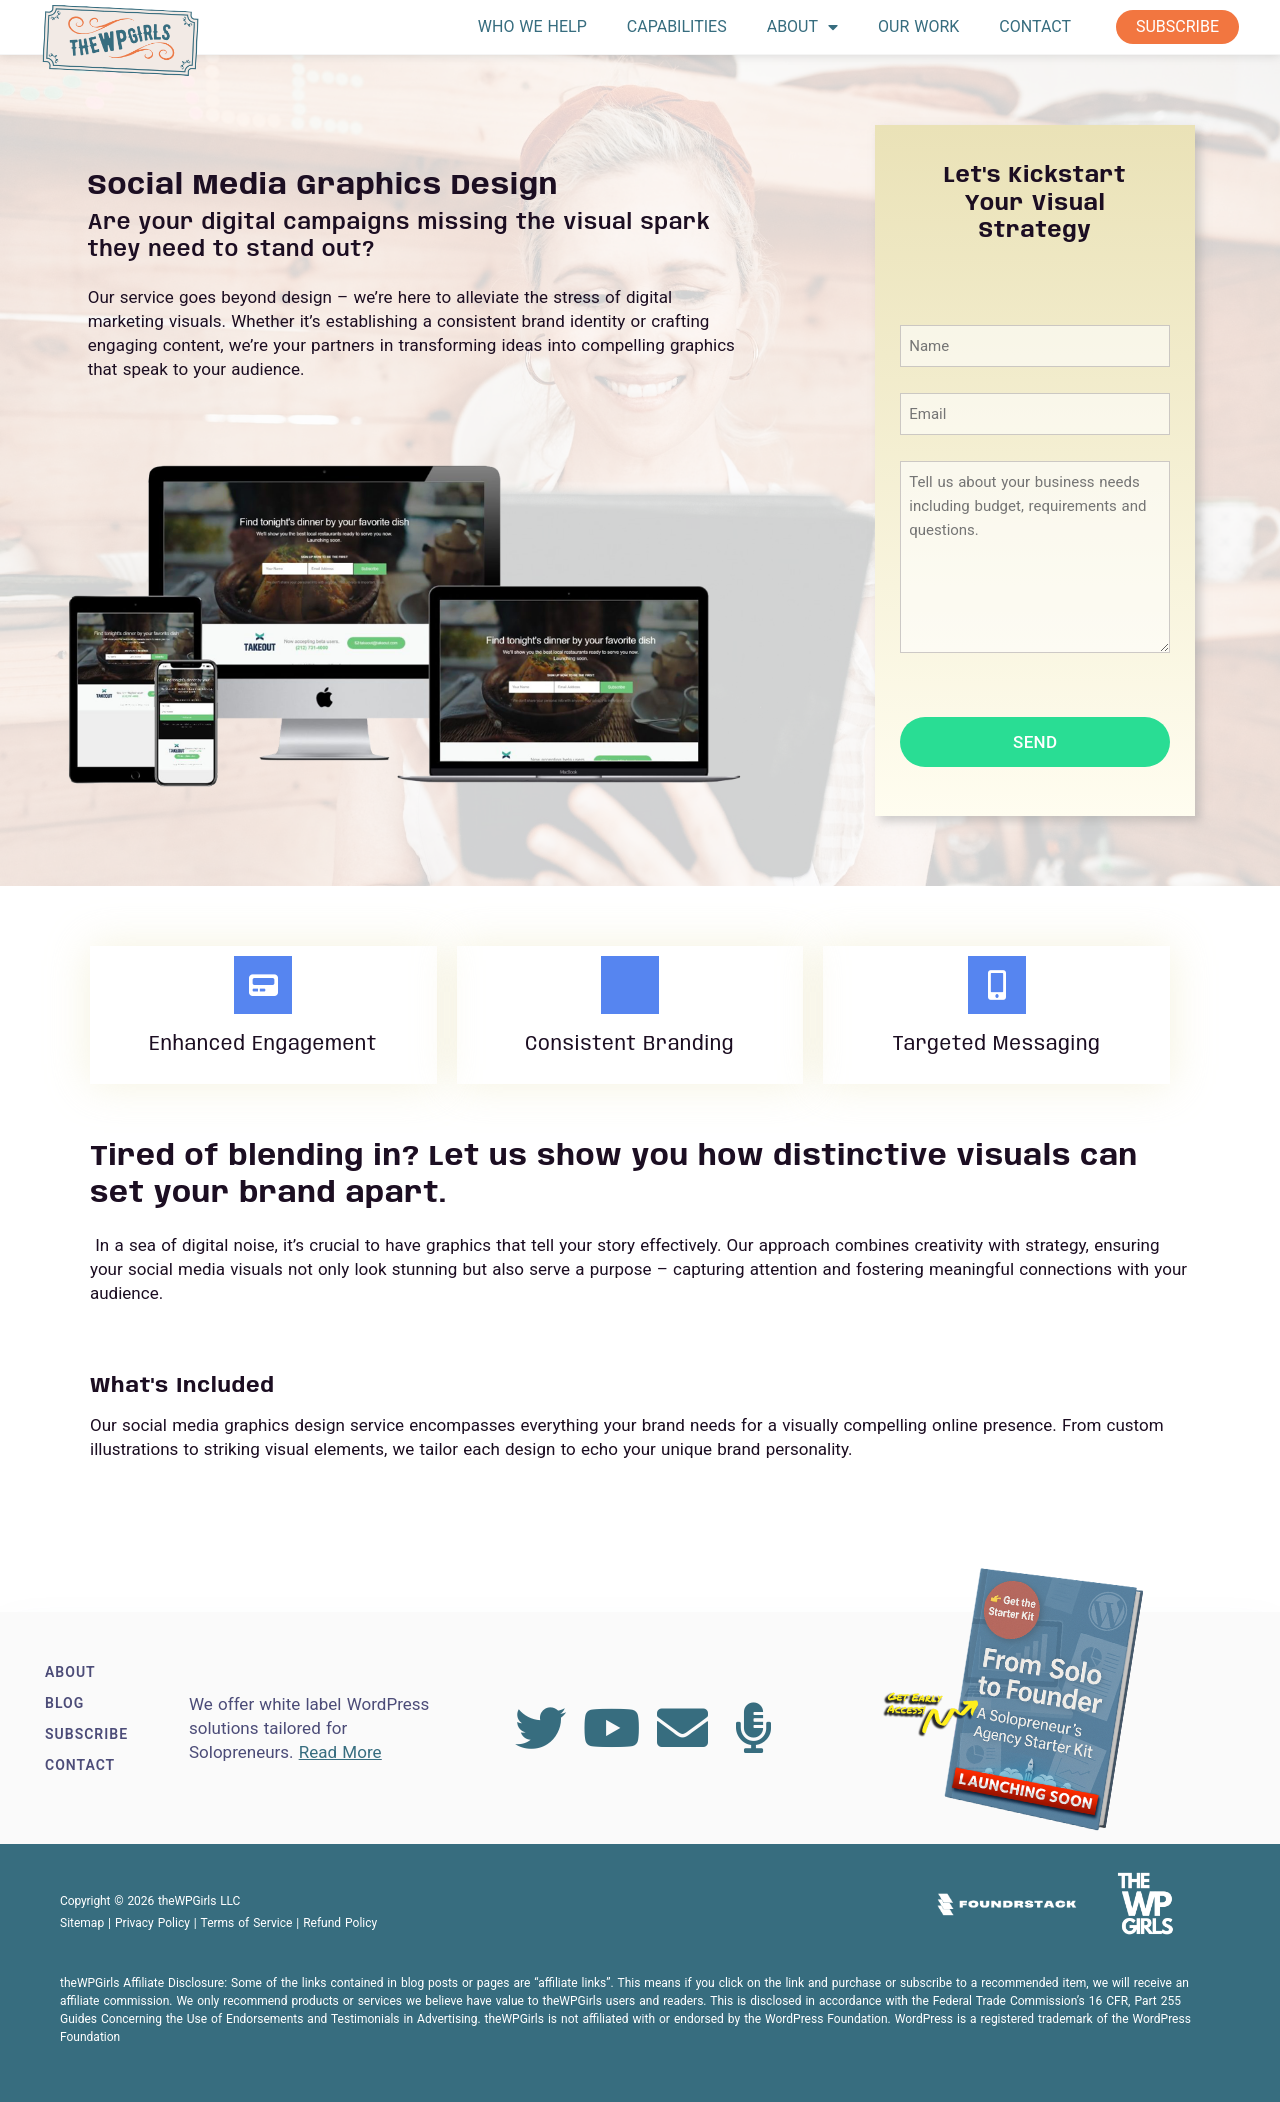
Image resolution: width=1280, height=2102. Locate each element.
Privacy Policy (152, 1923)
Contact (1035, 26)
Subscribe (1177, 26)
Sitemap (82, 1923)
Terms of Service (247, 1923)
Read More (340, 1752)
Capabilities (677, 26)
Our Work (918, 26)
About (802, 27)
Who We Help (532, 26)
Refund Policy (340, 1923)
